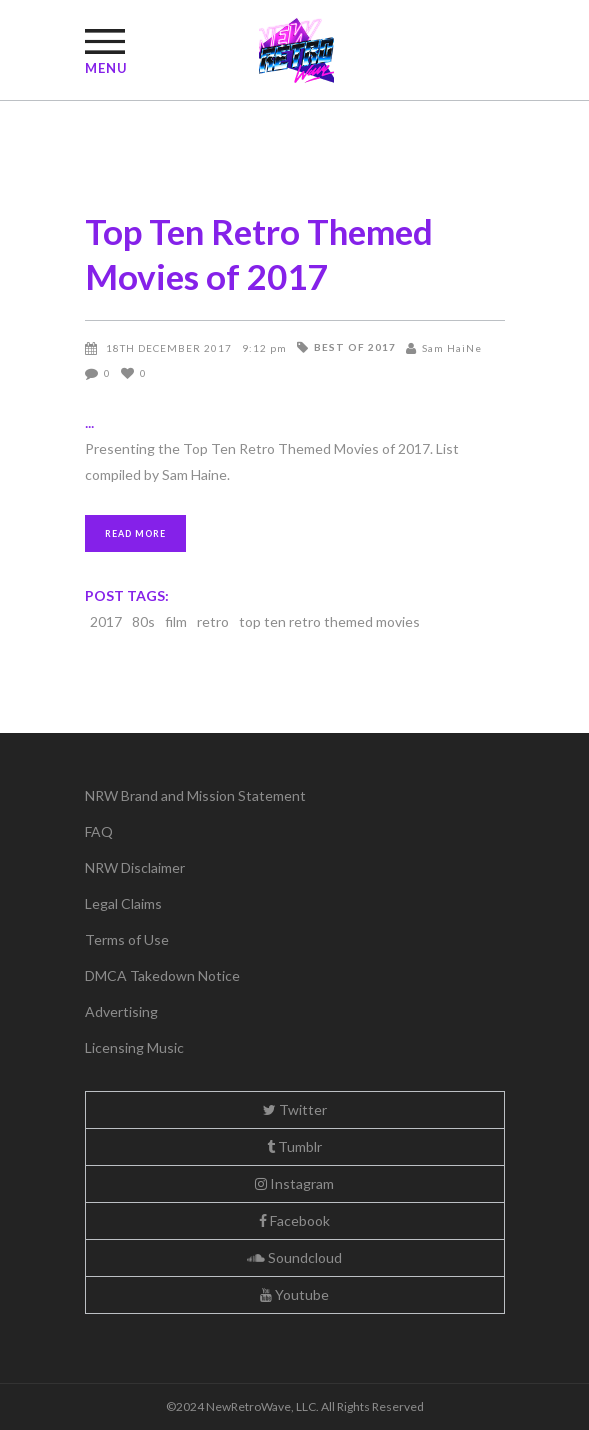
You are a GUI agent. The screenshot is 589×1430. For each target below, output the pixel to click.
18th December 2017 (169, 348)
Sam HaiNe (452, 348)
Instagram (294, 1183)
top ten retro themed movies (329, 621)
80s (143, 621)
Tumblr (294, 1146)
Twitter (295, 1109)
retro (213, 621)
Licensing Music (134, 1047)
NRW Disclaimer (135, 867)
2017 (106, 621)
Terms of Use (127, 939)
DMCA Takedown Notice (162, 975)
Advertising (121, 1011)
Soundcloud (294, 1257)
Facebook (294, 1220)
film (176, 621)
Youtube (294, 1294)
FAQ (99, 831)
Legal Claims (123, 903)
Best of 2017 (355, 347)
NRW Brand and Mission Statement (195, 795)
